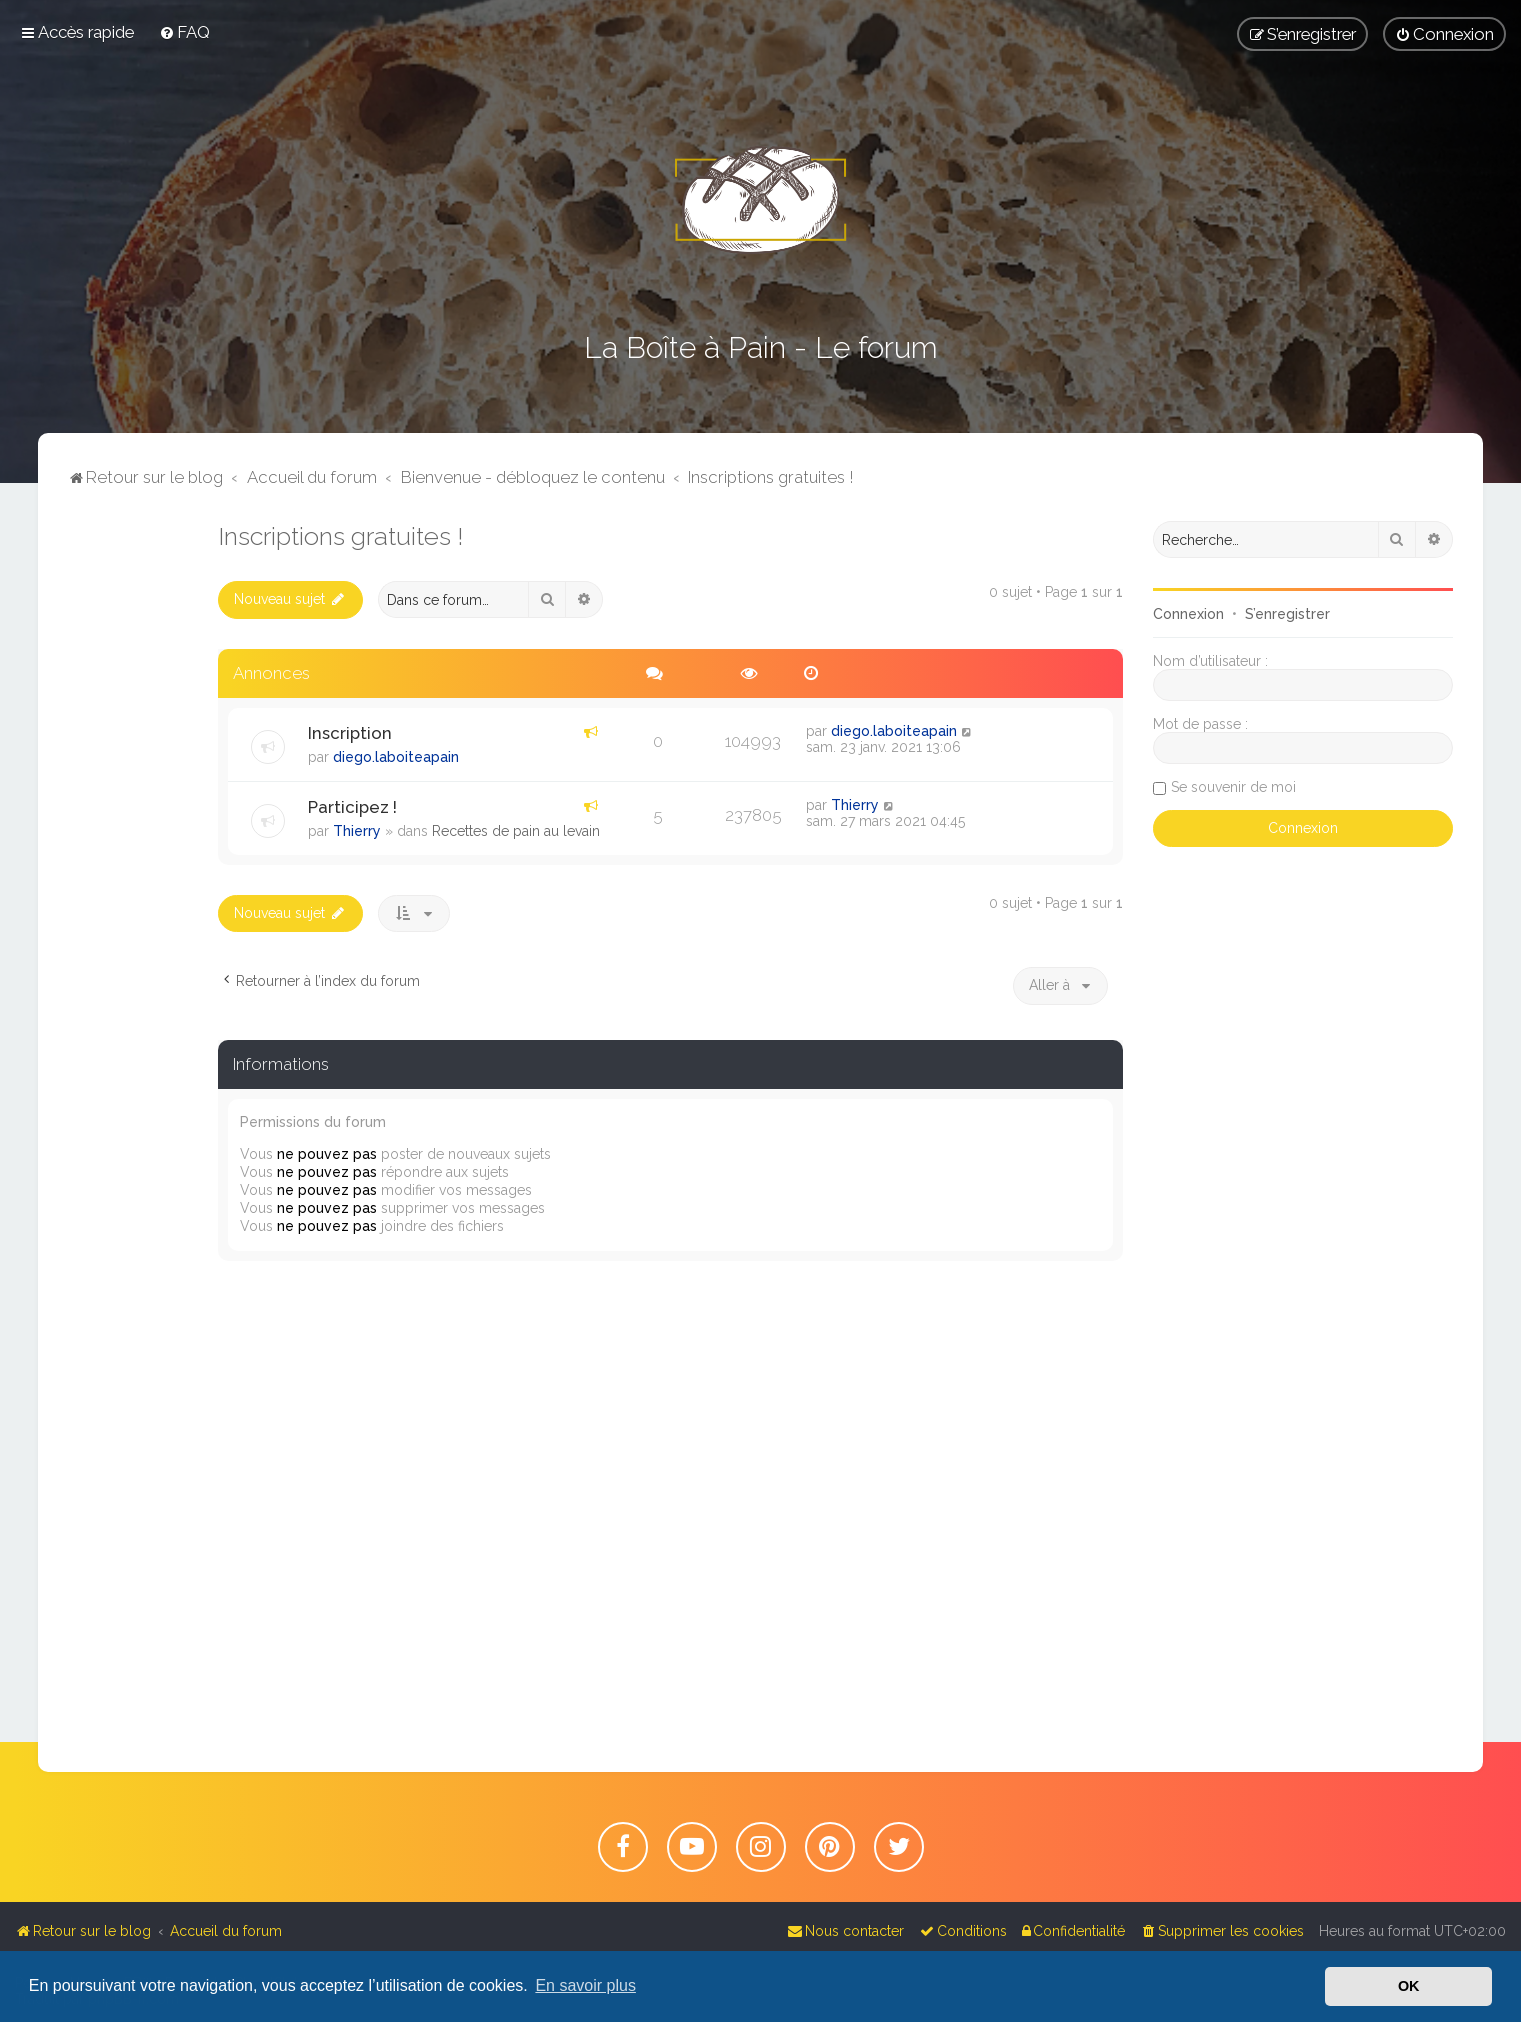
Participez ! (352, 807)
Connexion (1188, 614)
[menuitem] (184, 32)
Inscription (350, 733)
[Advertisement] (128, 821)
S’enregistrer (1287, 614)
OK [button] (1409, 1986)
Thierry (357, 831)
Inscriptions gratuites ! (340, 536)
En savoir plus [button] (585, 1985)
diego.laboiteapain (396, 757)
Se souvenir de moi (1233, 787)
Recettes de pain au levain (516, 831)
